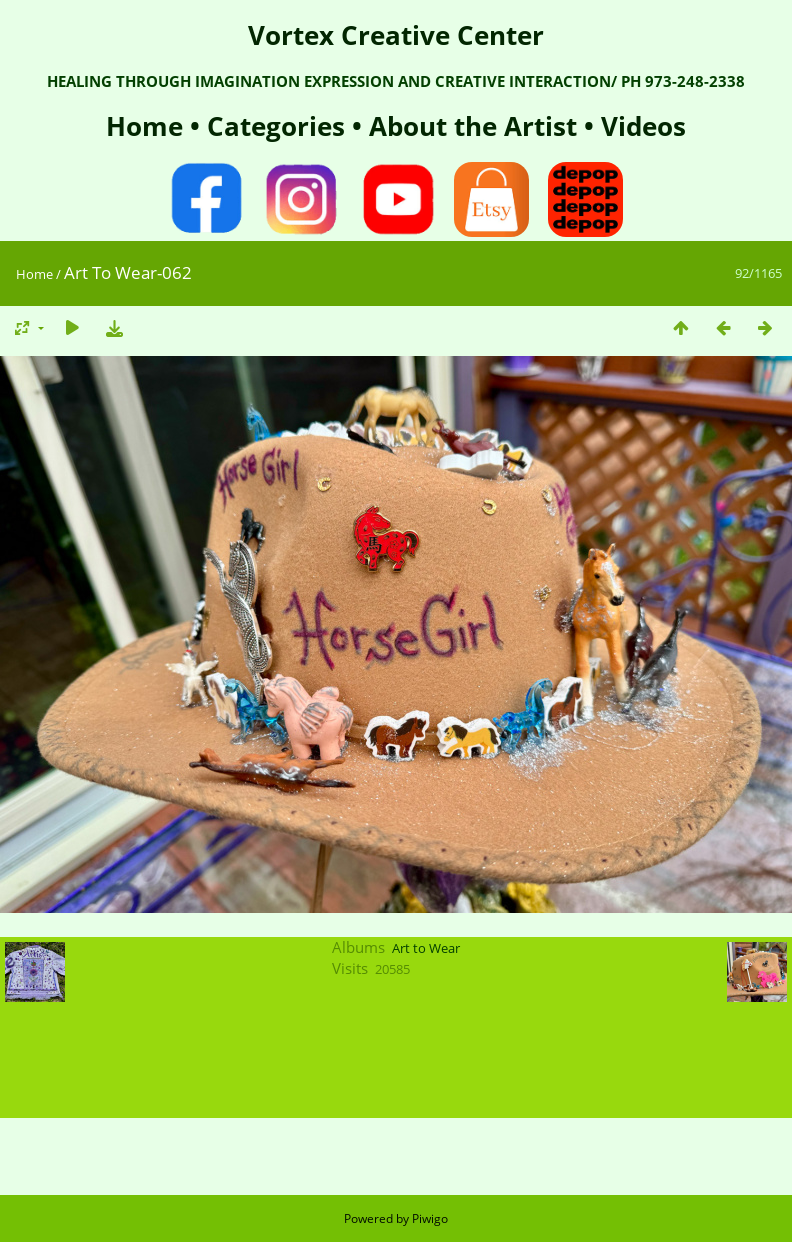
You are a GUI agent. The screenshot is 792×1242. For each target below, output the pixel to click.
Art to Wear (426, 948)
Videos (640, 126)
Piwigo (430, 1218)
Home (148, 126)
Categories (279, 126)
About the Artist (473, 126)
